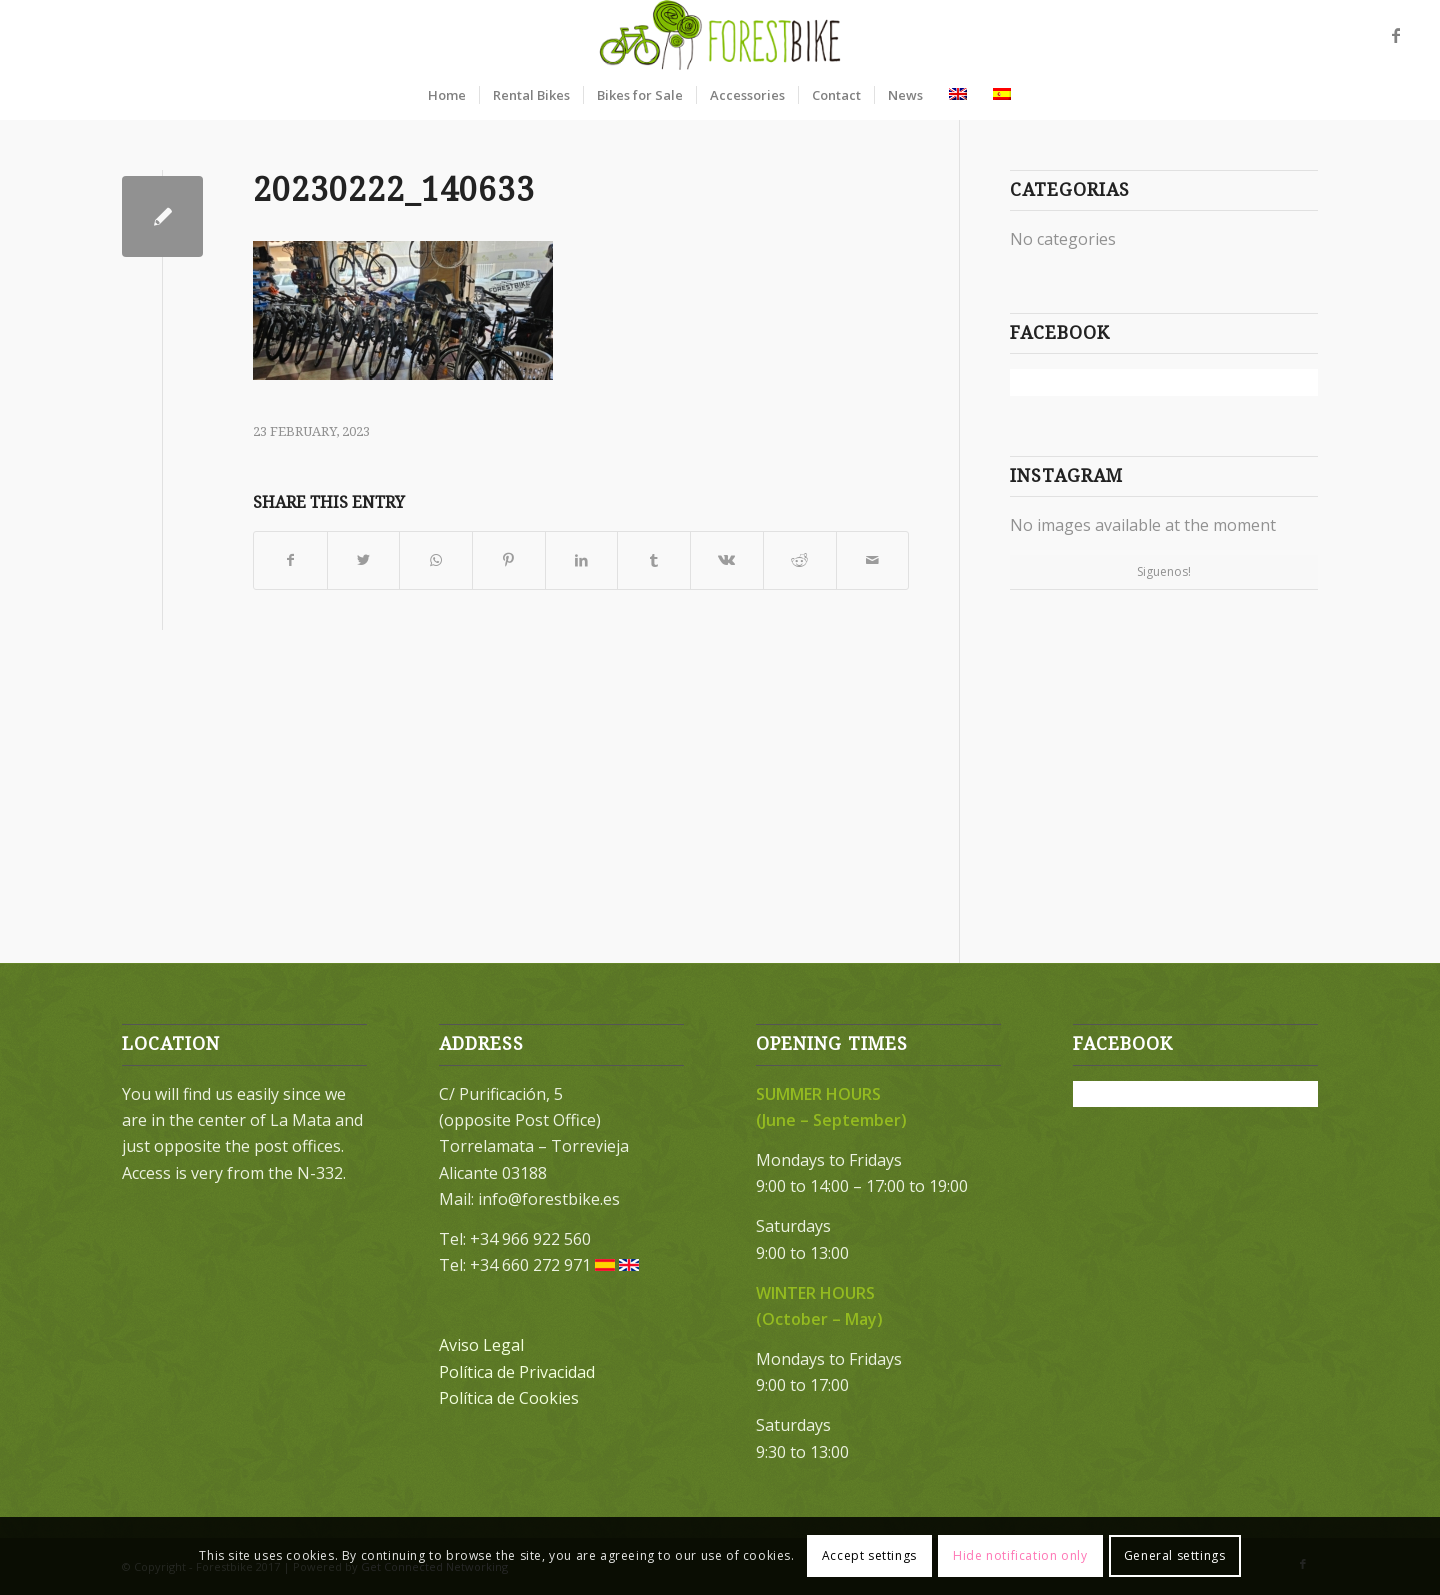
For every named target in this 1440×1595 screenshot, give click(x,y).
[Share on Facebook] (290, 560)
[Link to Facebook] (1396, 35)
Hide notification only (1020, 1555)
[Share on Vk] (727, 560)
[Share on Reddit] (800, 560)
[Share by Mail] (873, 560)
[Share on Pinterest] (509, 560)
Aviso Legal (481, 1345)
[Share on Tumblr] (654, 560)
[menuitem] (447, 95)
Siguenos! (1164, 571)
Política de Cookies (509, 1398)
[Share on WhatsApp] (436, 560)
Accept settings (869, 1555)
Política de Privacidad (517, 1372)
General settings (1175, 1555)
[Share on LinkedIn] (582, 560)
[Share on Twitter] (364, 560)
